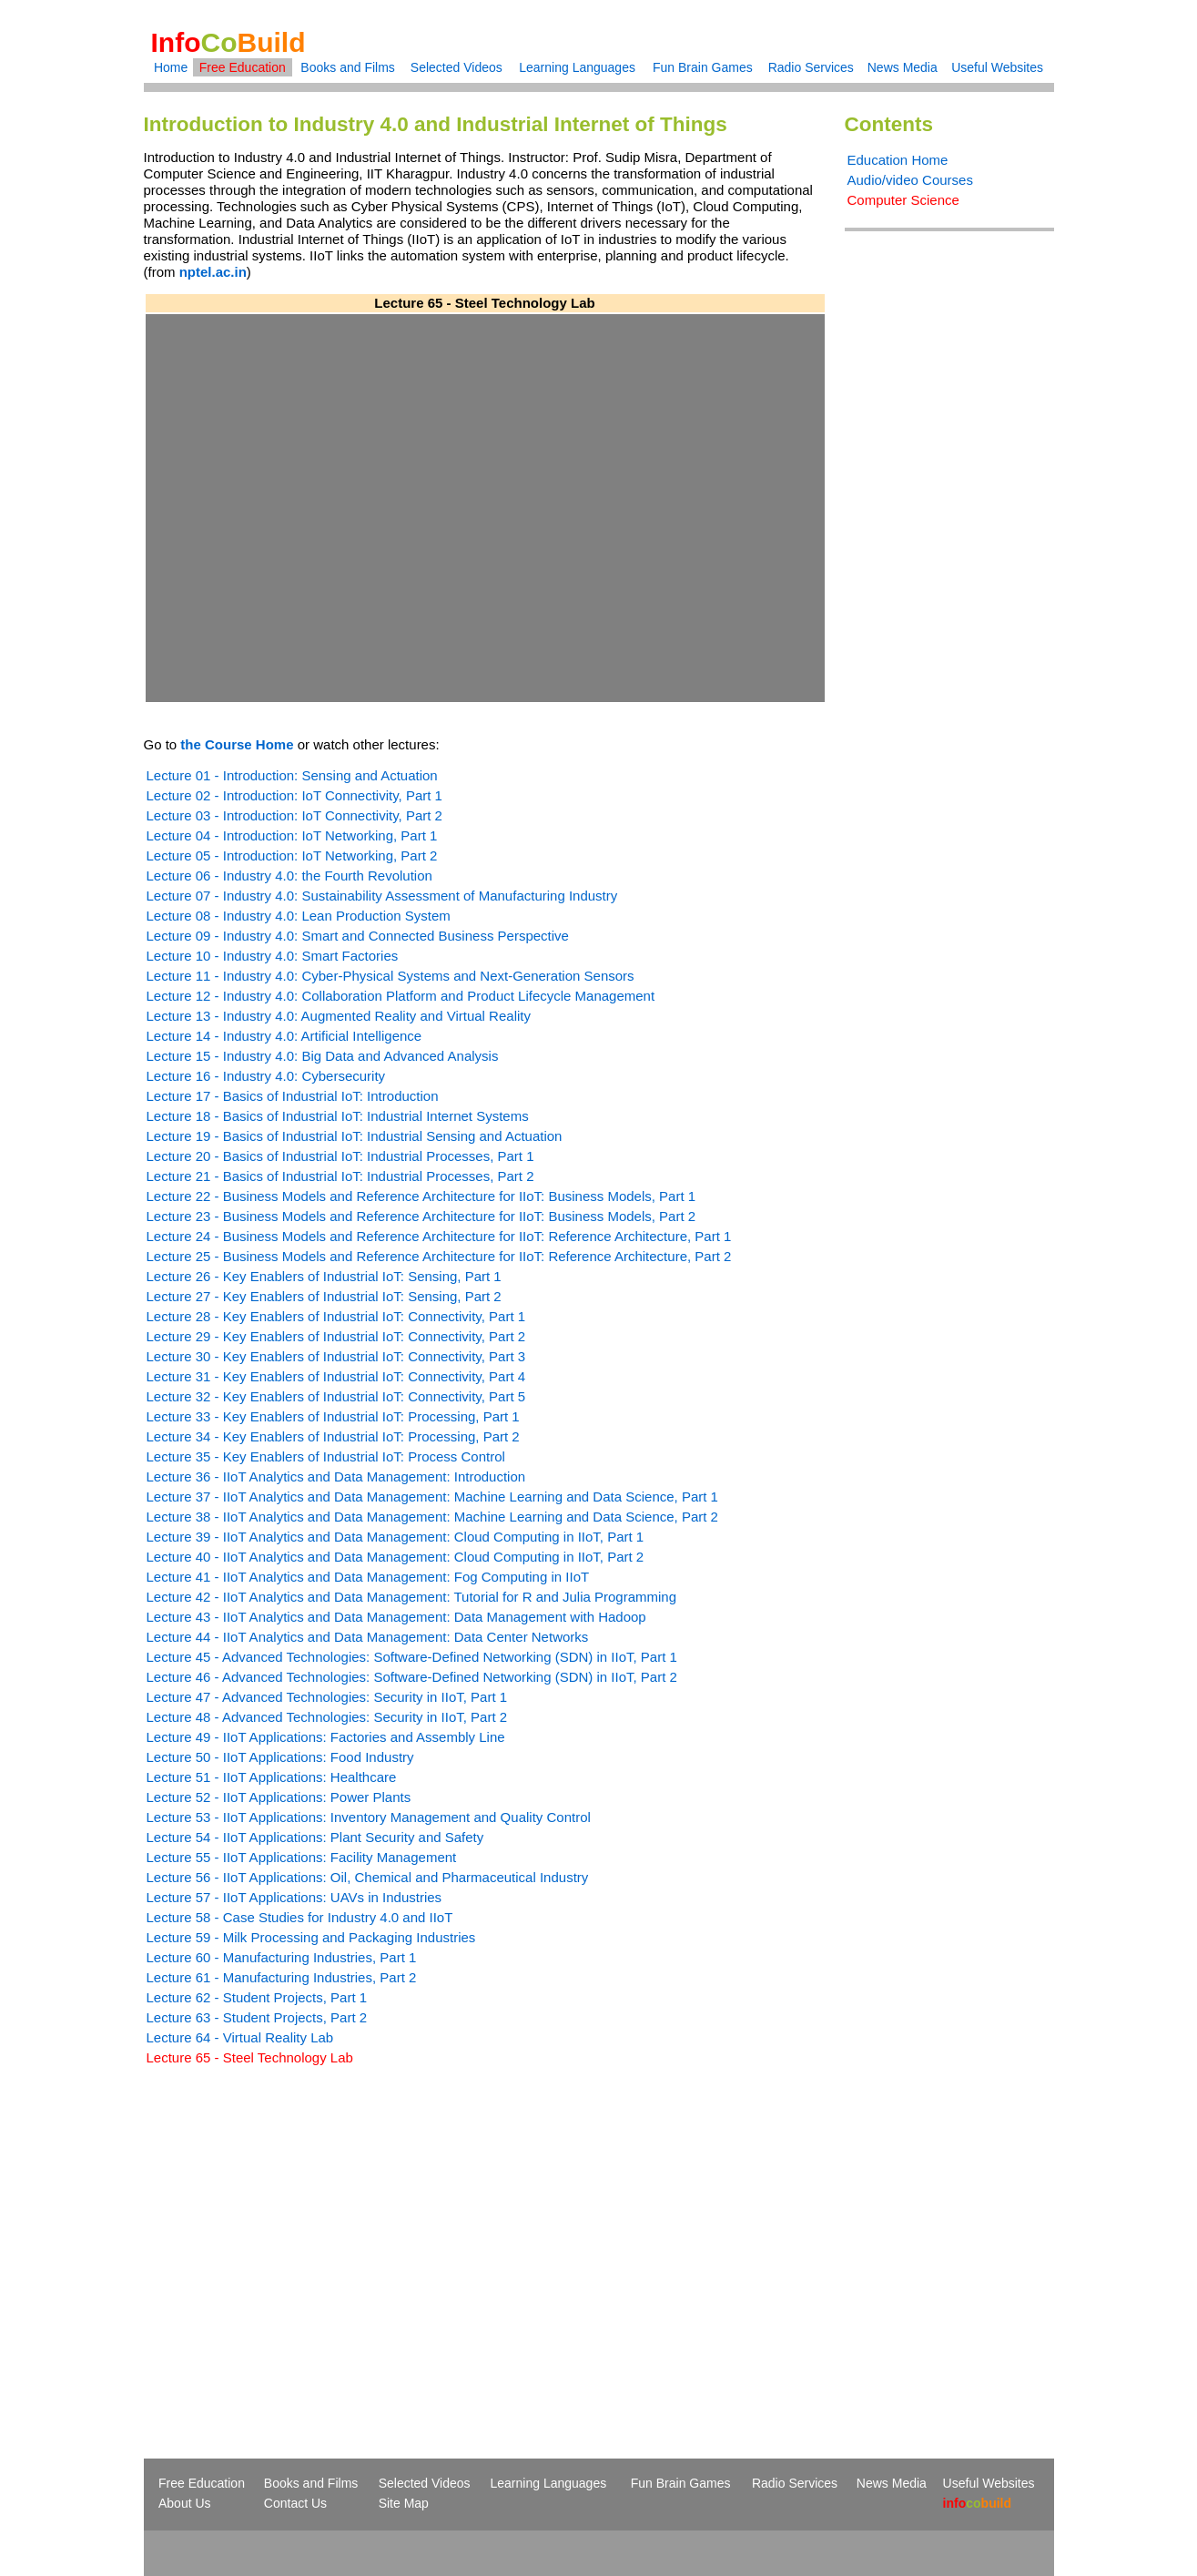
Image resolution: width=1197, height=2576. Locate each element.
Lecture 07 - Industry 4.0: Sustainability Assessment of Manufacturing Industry (382, 895)
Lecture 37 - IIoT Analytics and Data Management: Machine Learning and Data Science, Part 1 (432, 1496)
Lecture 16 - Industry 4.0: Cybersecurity (266, 1076)
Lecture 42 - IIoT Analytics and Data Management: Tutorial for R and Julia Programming (412, 1596)
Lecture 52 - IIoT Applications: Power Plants (279, 1797)
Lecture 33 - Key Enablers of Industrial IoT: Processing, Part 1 (333, 1416)
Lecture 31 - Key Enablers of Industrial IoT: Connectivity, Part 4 (336, 1376)
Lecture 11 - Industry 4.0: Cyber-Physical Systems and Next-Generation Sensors (390, 975)
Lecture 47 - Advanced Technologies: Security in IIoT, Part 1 (327, 1697)
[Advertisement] (297, 2229)
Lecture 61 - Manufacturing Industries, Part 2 (282, 1977)
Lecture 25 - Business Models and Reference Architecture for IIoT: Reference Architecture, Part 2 (439, 1256)
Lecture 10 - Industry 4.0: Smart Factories (273, 955)
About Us (184, 2503)
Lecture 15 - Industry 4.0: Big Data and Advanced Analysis (323, 1056)
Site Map (404, 2503)
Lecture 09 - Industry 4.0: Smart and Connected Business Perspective (358, 935)
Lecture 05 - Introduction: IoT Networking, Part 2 (292, 855)
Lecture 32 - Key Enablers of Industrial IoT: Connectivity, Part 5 (336, 1396)
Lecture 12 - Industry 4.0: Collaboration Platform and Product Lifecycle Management (401, 995)
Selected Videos (456, 67)
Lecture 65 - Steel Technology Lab (250, 2057)
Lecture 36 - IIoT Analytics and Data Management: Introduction (336, 1476)
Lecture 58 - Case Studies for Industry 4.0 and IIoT (300, 1917)
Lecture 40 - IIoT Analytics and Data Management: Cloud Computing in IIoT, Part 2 (395, 1556)
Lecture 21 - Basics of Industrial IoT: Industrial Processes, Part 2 (340, 1176)
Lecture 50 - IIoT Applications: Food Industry (280, 1757)
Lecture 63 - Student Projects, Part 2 (257, 2017)
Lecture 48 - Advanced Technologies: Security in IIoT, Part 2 (327, 1717)
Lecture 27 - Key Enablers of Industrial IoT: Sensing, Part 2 (324, 1296)
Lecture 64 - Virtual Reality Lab (240, 2037)
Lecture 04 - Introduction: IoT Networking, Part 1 (292, 835)
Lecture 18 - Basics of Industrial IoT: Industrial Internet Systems (338, 1116)
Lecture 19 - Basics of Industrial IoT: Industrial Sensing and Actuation (355, 1136)
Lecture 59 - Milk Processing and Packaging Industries (311, 1937)
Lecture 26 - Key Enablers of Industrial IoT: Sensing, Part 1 (324, 1276)
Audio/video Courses (910, 180)
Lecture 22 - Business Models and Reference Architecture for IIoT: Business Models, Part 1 (421, 1196)
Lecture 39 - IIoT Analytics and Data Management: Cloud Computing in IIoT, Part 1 (395, 1536)
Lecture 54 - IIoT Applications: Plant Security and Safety (315, 1837)
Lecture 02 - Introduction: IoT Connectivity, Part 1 (294, 795)
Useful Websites (997, 67)
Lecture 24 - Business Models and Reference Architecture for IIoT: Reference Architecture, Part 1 (439, 1236)
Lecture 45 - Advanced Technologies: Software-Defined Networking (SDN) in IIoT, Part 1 (412, 1657)
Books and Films (347, 67)
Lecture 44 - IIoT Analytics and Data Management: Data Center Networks (368, 1636)
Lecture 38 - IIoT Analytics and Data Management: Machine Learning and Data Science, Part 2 (432, 1516)
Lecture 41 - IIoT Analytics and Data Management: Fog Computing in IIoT (368, 1576)
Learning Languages (577, 67)
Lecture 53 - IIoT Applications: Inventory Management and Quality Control (369, 1817)
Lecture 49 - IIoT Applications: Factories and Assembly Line (326, 1737)
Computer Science (903, 200)
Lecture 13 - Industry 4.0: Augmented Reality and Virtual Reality (339, 1015)
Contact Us (295, 2503)
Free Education (242, 67)
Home (171, 67)
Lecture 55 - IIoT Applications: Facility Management (302, 1857)
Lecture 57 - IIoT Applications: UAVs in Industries (294, 1897)
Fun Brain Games (703, 67)
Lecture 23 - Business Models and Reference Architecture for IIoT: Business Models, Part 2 (421, 1216)
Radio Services (811, 67)
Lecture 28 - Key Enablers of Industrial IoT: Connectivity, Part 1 (336, 1316)
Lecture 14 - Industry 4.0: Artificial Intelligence (284, 1036)
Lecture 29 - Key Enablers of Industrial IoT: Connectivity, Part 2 (336, 1336)
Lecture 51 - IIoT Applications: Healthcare (272, 1777)
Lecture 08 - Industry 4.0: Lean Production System (299, 915)
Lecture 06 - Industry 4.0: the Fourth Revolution (289, 875)
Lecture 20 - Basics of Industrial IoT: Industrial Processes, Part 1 (340, 1156)
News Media (902, 67)
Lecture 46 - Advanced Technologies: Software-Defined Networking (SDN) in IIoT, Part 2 (412, 1677)
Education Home (897, 160)
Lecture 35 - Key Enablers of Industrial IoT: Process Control (326, 1456)
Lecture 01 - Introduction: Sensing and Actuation (292, 775)
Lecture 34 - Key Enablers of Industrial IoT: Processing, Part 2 (333, 1436)
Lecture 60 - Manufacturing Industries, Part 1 (282, 1957)
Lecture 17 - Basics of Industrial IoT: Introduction (293, 1096)
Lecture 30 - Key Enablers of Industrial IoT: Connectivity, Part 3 (336, 1356)
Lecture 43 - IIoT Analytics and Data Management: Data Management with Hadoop (396, 1616)
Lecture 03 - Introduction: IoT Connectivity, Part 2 (294, 815)
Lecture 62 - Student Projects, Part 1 (257, 1997)
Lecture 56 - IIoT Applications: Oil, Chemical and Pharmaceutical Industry (368, 1877)
